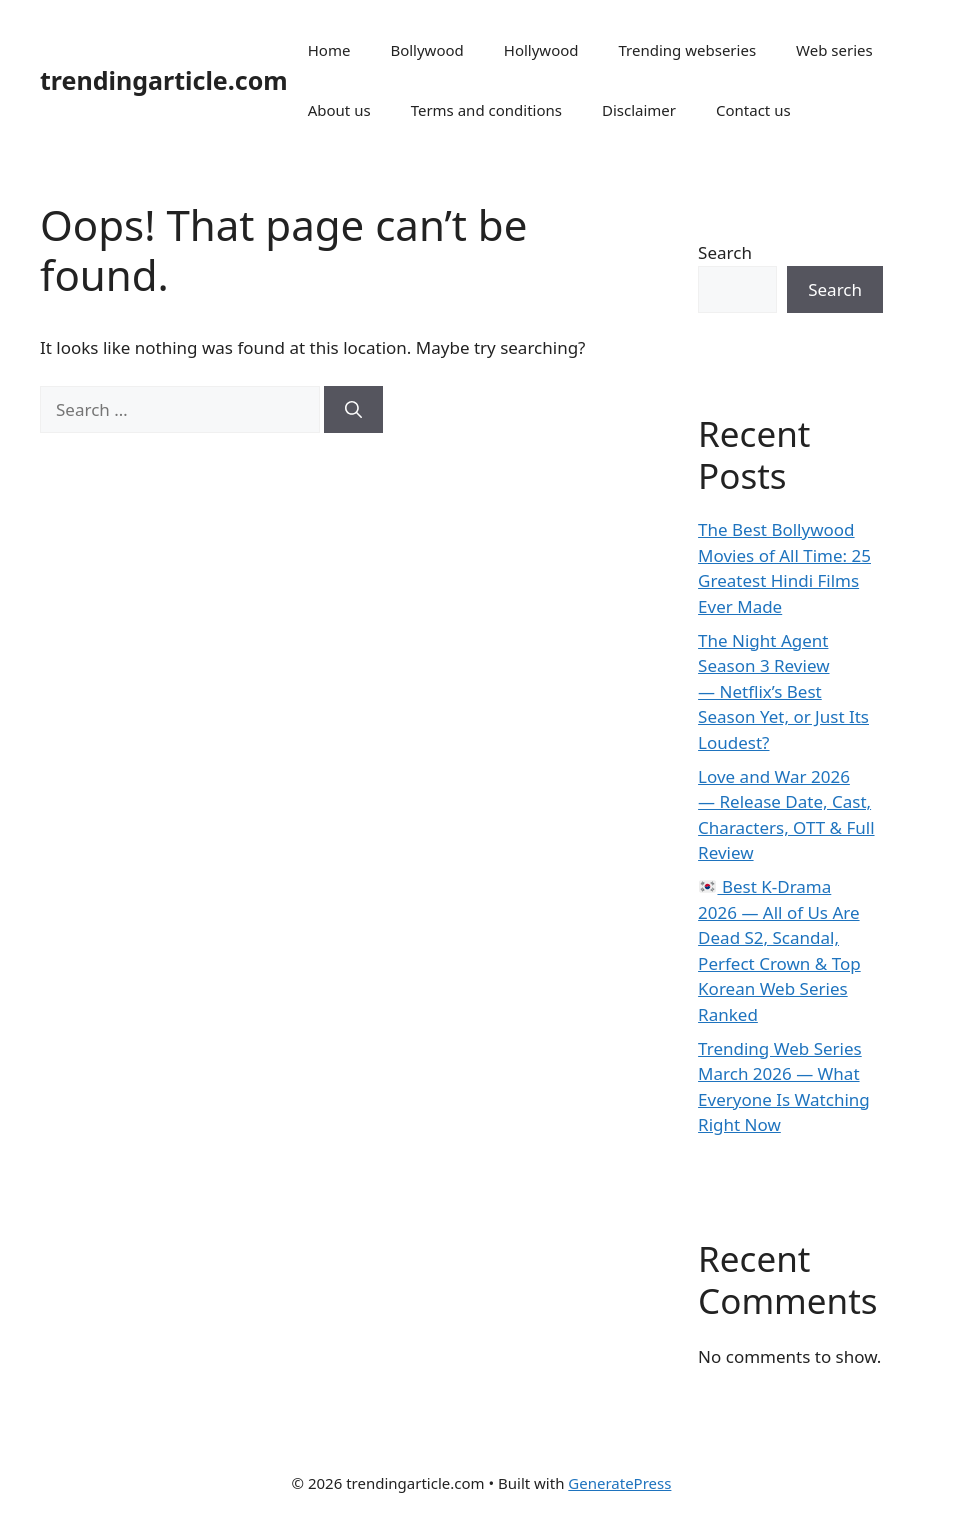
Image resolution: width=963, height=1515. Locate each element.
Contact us (753, 110)
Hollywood (541, 50)
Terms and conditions (486, 110)
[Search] (353, 410)
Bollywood (426, 50)
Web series (834, 50)
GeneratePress (619, 1483)
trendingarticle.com (164, 80)
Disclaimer (639, 110)
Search (725, 252)
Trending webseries (688, 50)
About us (339, 110)
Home (329, 50)
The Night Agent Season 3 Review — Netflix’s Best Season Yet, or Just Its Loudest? (783, 691)
